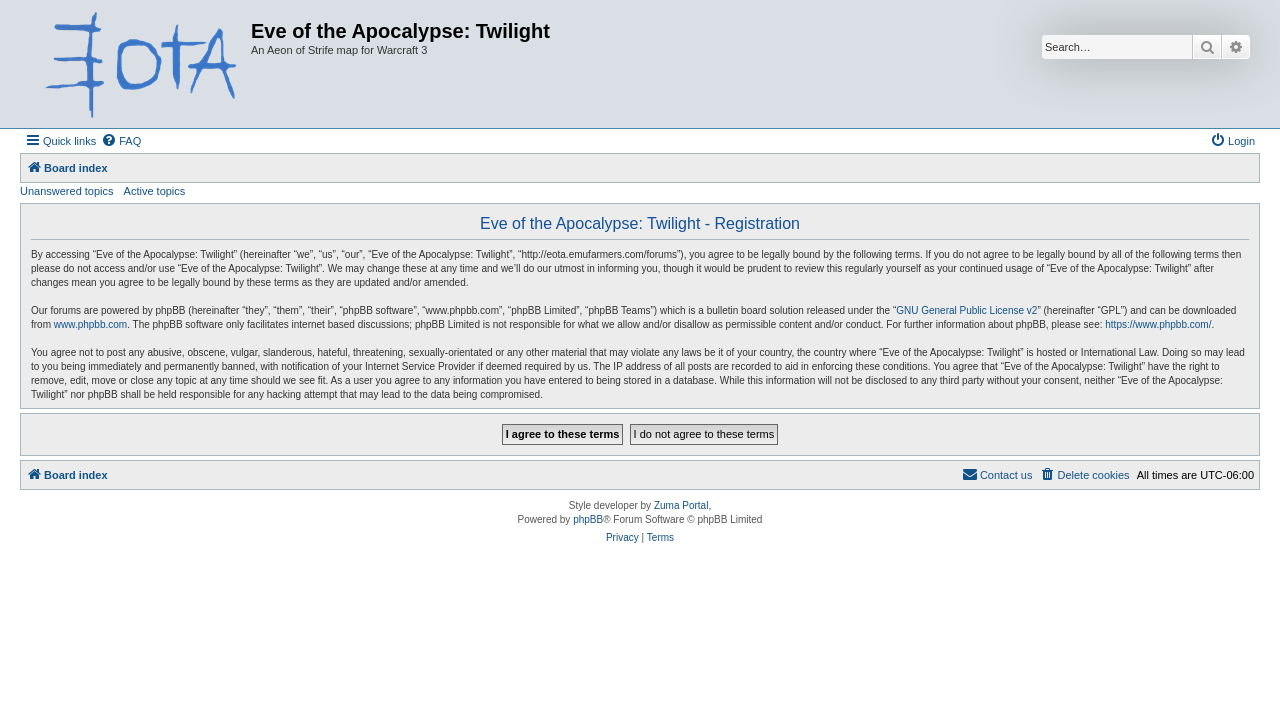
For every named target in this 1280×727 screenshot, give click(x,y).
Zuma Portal (681, 505)
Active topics (155, 191)
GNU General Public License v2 (966, 310)
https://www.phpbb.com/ (1158, 324)
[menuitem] (121, 141)
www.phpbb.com (90, 324)
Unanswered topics (67, 191)
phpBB (588, 519)
